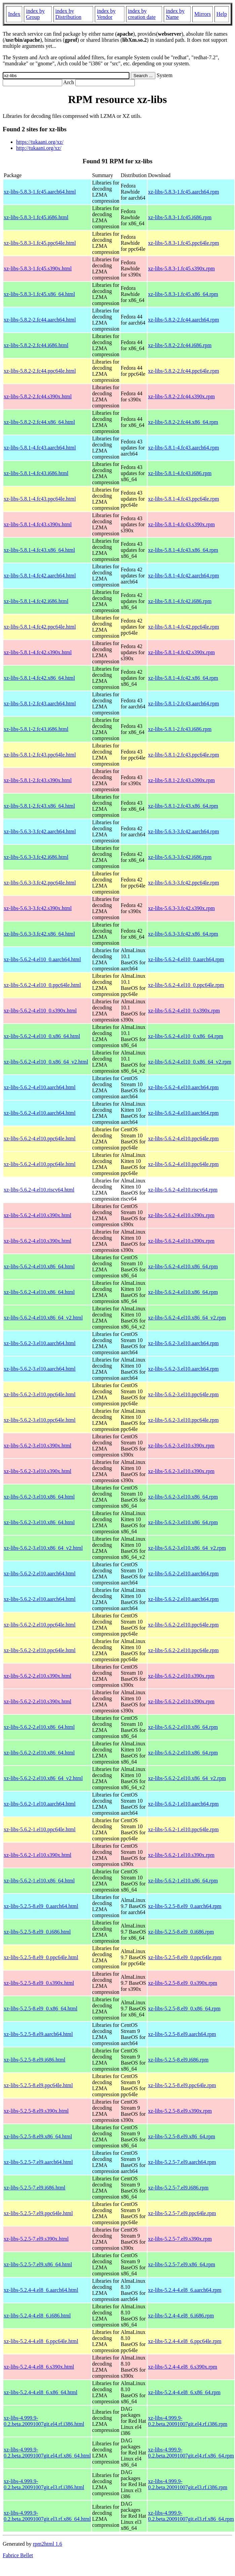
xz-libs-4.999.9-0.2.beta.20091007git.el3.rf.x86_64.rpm (191, 2516)
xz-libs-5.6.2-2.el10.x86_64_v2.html (43, 1778)
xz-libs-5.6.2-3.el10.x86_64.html (39, 1497)
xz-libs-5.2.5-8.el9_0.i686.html (37, 1932)
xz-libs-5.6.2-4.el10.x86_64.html (39, 1266)
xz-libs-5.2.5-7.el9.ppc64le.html (38, 2213)
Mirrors (202, 14)
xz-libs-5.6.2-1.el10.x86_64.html (39, 1880)
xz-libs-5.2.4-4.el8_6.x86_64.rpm (184, 2392)
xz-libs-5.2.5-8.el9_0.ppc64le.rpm (184, 1957)
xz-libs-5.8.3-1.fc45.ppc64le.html (40, 243)
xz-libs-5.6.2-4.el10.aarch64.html (40, 1087)
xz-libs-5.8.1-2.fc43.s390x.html (38, 780)
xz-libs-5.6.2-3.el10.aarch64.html (40, 1343)
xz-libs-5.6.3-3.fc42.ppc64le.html (40, 882)
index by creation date (142, 14)
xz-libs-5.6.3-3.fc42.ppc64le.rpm (183, 882)
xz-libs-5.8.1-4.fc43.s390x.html (38, 524)
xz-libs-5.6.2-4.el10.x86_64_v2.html (43, 1317)
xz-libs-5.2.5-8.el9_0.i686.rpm (181, 1932)
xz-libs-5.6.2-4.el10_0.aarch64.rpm (186, 959)
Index (14, 14)
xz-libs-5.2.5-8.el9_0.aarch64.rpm (184, 1906)
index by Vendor (106, 14)
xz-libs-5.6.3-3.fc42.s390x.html (38, 908)
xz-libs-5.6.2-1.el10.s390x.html (37, 1855)
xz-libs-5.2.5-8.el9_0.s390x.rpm (182, 1983)
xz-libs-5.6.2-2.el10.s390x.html (37, 1676)
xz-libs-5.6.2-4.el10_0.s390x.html (40, 1010)
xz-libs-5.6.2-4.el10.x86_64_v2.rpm (187, 1317)
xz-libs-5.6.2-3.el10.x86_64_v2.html (43, 1548)
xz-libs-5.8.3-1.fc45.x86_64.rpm (183, 294)
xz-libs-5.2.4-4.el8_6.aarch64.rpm (184, 2290)
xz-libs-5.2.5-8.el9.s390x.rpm (180, 2111)
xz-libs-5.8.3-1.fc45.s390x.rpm (181, 268)
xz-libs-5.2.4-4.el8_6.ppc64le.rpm (184, 2341)
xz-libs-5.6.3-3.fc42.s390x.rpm (181, 908)
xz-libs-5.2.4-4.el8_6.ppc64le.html (41, 2341)
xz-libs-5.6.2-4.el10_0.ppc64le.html (42, 985)
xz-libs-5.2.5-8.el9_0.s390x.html (39, 1983)
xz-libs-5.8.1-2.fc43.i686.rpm (179, 729)
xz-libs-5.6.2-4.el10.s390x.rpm (181, 1215)
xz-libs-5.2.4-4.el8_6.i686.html (37, 2315)
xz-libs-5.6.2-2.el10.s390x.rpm (181, 1676)
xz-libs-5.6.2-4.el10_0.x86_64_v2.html (46, 1062)
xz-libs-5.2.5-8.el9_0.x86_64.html (40, 2008)
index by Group (35, 14)
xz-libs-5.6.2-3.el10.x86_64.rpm (183, 1497)
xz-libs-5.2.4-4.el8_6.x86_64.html (40, 2392)
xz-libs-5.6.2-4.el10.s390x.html (37, 1215)
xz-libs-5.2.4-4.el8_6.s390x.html (39, 2367)
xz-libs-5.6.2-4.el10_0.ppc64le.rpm (186, 985)
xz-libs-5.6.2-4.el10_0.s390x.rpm (184, 1010)
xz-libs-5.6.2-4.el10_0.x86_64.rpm (185, 1036)
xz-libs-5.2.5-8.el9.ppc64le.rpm (182, 2085)
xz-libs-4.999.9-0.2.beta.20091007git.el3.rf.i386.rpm (187, 2484)
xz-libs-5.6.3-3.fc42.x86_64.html (39, 934)
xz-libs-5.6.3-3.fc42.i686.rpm (179, 857)
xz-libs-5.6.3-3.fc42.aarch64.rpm (183, 831)
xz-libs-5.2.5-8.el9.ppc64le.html (38, 2085)
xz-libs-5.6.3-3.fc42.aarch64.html (40, 831)
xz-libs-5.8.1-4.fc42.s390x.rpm (181, 652)
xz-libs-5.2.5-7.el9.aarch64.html (38, 2162)
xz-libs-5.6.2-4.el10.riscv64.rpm (183, 1190)
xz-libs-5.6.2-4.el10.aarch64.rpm (183, 1087)
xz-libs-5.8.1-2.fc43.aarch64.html (40, 703)
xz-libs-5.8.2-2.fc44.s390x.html (38, 396)
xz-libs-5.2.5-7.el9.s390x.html (36, 2239)
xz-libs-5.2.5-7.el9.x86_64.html (38, 2264)
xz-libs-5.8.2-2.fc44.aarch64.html (40, 320)
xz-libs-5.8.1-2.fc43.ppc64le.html (40, 755)
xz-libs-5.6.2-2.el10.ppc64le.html (40, 1625)
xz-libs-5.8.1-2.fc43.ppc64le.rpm (183, 755)
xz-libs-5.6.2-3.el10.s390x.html (37, 1445)
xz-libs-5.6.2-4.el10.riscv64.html (39, 1190)
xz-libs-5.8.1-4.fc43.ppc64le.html (40, 499)
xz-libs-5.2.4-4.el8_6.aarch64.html (41, 2290)
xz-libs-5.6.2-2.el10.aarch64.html (40, 1573)
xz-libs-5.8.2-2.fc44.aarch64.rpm (183, 320)
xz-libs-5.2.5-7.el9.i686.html (35, 2187)
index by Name (175, 14)
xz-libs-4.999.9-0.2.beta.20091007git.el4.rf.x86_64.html (47, 2452)
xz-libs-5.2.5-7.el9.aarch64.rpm (182, 2162)
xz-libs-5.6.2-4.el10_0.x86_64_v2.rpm (189, 1062)
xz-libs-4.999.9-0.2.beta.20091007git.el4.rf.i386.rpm (187, 2421)
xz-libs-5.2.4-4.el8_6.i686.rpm (181, 2315)
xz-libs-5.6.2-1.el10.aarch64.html (40, 1804)
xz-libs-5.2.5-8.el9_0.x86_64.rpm (184, 2008)
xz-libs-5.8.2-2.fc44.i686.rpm (179, 345)
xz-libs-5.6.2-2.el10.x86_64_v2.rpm (187, 1778)
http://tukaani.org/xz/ (38, 148)
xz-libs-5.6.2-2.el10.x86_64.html (39, 1727)
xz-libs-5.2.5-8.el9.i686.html (35, 2060)
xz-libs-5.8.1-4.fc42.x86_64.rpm (183, 678)
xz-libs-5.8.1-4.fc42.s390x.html (38, 652)
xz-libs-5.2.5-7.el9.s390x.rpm (180, 2239)
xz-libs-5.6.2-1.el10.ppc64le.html (40, 1829)
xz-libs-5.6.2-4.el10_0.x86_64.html (42, 1036)
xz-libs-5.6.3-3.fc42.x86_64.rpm (183, 934)
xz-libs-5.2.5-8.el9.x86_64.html (38, 2136)
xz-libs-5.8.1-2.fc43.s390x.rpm (181, 780)
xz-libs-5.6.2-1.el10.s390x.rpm (181, 1855)
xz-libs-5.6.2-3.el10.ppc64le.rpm (183, 1394)
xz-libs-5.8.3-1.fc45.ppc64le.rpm (183, 243)
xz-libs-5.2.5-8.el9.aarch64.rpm (182, 2034)
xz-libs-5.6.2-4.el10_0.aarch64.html (42, 959)
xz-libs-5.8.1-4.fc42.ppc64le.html (40, 627)
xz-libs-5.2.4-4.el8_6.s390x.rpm (182, 2367)
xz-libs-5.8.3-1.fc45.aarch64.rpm (183, 192)
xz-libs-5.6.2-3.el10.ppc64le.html (40, 1394)
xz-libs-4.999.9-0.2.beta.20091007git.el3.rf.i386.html (44, 2484)
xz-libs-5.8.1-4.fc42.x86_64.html (39, 678)
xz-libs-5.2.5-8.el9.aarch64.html (38, 2034)
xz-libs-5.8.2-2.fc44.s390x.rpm (181, 396)
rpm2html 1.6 (47, 2544)
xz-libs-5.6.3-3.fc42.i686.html (36, 857)
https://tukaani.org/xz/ (40, 142)
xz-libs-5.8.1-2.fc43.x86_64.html (39, 806)
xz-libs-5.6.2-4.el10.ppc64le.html (40, 1138)
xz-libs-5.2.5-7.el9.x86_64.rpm (181, 2264)
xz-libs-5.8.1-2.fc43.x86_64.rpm (183, 806)
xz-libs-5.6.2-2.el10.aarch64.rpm (183, 1573)
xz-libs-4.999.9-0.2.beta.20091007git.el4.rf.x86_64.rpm (191, 2452)
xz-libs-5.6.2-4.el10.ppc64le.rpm (183, 1138)
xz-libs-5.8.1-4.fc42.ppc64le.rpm (183, 627)
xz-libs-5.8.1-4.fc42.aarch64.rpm (183, 575)
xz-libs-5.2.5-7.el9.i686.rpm (178, 2187)
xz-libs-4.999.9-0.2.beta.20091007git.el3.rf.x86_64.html (47, 2516)
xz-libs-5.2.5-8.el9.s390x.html (36, 2111)
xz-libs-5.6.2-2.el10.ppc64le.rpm (183, 1625)
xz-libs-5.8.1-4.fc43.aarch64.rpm (183, 447)
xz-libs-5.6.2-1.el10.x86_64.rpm (183, 1880)
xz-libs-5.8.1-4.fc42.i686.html (36, 601)
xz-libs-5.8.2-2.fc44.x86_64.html (39, 422)
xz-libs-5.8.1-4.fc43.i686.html (36, 473)
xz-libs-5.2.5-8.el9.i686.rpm (178, 2060)
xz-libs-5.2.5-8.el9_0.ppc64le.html (41, 1957)
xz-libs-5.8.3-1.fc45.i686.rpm (179, 217)
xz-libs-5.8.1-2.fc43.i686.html (36, 729)
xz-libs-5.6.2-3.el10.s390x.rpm (181, 1445)
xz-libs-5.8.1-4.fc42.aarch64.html (40, 575)
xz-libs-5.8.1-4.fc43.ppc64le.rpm (183, 499)
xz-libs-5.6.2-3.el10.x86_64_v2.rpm (187, 1548)
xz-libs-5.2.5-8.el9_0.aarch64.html (41, 1906)
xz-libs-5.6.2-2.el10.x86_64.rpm (183, 1727)
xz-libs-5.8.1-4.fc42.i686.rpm (179, 601)
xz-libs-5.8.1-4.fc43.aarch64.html (40, 447)
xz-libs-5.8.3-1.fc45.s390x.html (38, 268)
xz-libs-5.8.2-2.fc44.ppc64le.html (40, 371)
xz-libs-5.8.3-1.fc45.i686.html (36, 217)
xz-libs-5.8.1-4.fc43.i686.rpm (179, 473)
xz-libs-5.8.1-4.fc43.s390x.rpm (181, 524)
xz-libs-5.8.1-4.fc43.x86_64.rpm (183, 550)
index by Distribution (68, 14)
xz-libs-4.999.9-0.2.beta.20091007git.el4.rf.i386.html (44, 2421)
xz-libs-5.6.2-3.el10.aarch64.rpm (183, 1343)
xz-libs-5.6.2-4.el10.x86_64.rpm (183, 1266)
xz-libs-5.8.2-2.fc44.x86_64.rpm (183, 422)
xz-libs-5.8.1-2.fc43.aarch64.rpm (183, 703)
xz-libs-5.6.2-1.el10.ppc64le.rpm (183, 1829)
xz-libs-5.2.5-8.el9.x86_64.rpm (181, 2136)
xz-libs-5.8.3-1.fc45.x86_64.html (39, 294)
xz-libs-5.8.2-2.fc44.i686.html (36, 345)
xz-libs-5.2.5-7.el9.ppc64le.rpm (182, 2213)
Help (222, 14)
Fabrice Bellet (18, 2555)
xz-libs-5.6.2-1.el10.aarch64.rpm (183, 1804)
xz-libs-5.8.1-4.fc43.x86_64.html (39, 550)
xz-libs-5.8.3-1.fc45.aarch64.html (40, 192)
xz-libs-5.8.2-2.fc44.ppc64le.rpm (183, 371)
